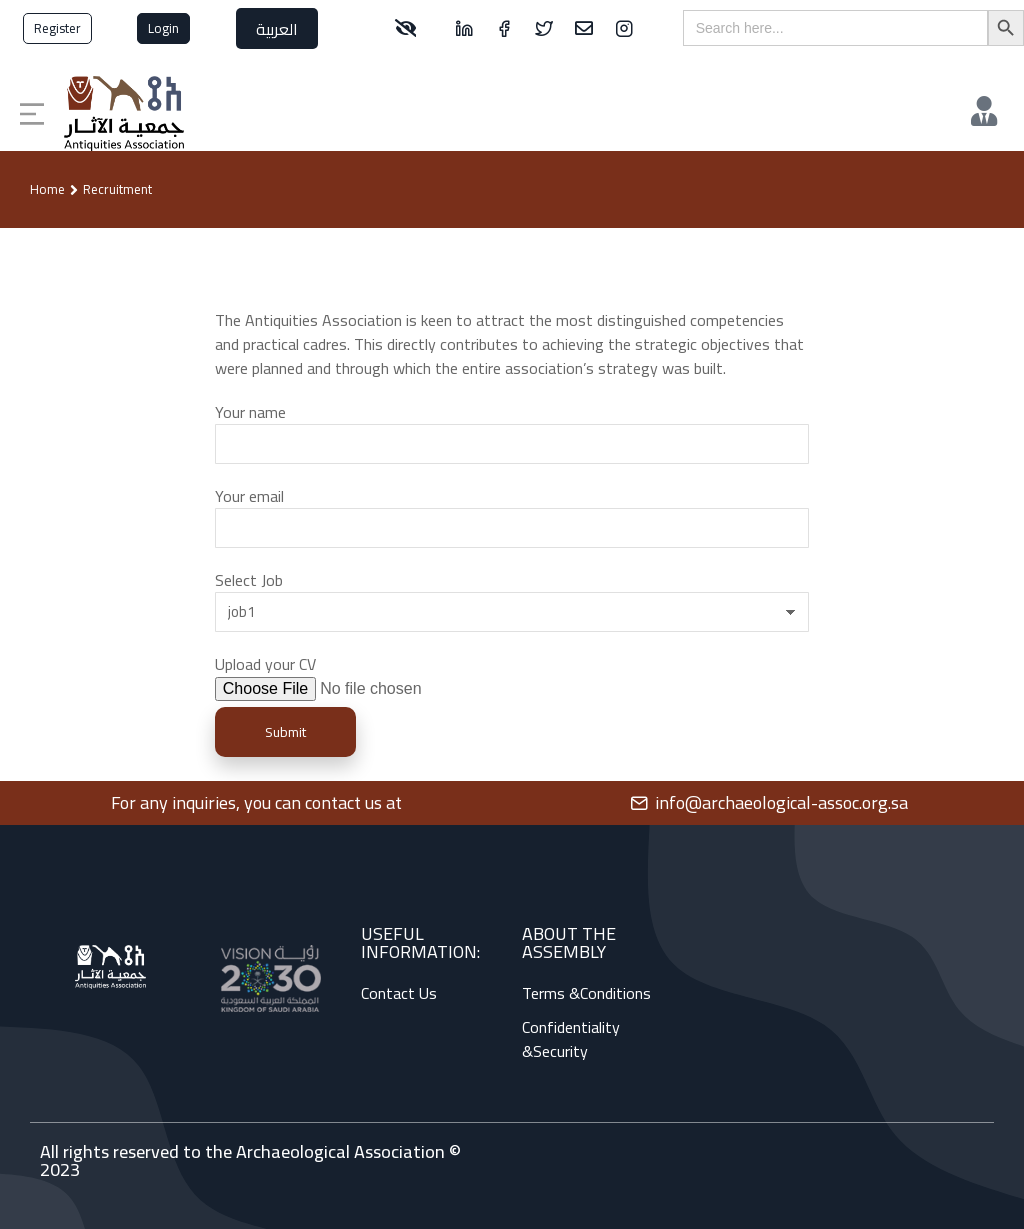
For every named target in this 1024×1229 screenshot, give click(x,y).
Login (163, 28)
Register (57, 28)
